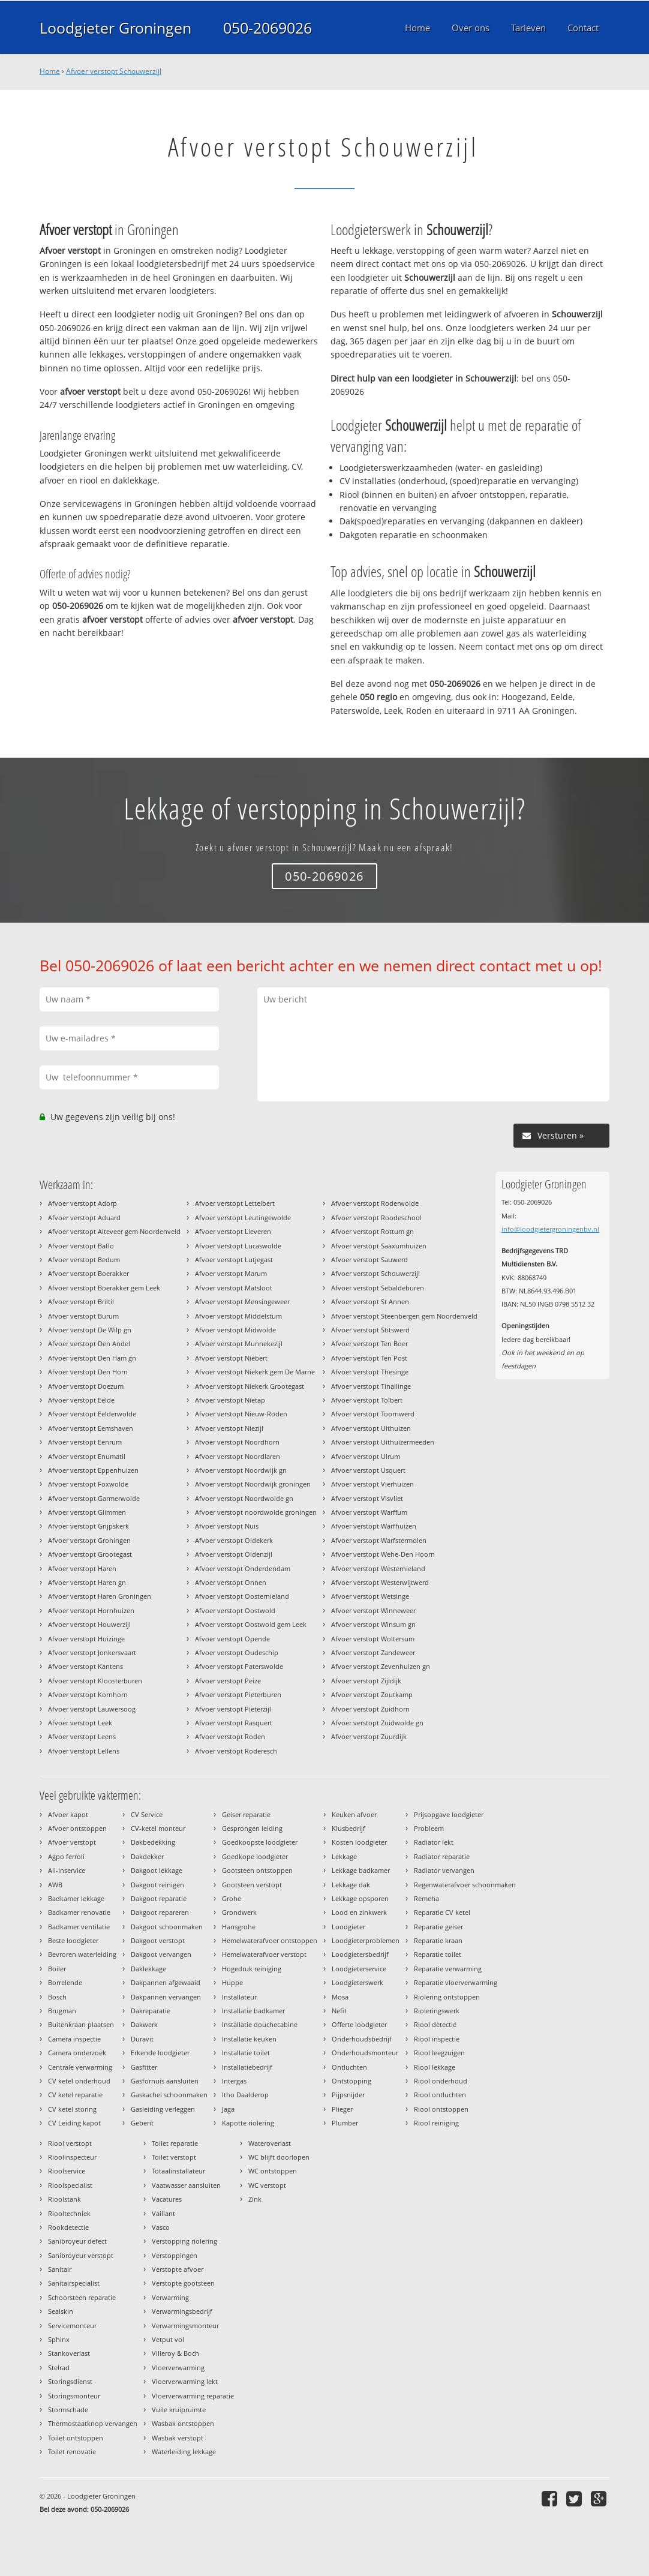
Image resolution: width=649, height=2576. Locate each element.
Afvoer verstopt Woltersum (372, 1638)
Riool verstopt (70, 2143)
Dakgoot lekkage (156, 1870)
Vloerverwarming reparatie (193, 2395)
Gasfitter (144, 2066)
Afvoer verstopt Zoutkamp (372, 1694)
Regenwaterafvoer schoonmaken (465, 1884)
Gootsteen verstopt (252, 1884)
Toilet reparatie (175, 2143)
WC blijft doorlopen (279, 2156)
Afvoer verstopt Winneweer (373, 1610)
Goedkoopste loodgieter (260, 1842)
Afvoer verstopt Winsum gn (373, 1624)
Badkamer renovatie (79, 1912)
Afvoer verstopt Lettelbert (235, 1203)
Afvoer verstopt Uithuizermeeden (382, 1441)
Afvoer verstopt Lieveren (233, 1231)
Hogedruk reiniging (251, 1968)
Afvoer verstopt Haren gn (87, 1582)
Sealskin (60, 2311)
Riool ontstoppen (441, 2108)
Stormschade (68, 2409)
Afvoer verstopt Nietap (230, 1399)
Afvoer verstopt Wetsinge (370, 1596)
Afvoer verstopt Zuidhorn (370, 1708)
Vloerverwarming (178, 2367)
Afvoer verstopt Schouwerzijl (113, 71)
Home (50, 71)
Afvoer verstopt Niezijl (229, 1428)
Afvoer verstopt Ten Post (369, 1357)
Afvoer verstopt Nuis (227, 1525)
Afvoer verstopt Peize (228, 1680)
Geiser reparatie (246, 1814)
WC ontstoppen (272, 2170)
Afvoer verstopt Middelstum (238, 1315)
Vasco (161, 2227)
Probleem (429, 1828)
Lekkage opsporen (360, 1898)
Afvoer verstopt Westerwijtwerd (380, 1582)
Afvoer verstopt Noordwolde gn (244, 1498)
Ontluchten (349, 2066)
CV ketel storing (72, 2108)
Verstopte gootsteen (183, 2282)
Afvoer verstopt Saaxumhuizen (378, 1245)
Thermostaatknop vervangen (92, 2423)
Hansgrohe (239, 1926)
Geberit (142, 2122)
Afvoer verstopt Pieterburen (238, 1694)
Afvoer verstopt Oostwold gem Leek (251, 1624)
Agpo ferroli (66, 1856)
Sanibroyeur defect (77, 2240)
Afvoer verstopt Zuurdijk (369, 1736)
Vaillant (163, 2213)
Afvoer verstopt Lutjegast (234, 1259)
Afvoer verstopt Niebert (231, 1357)
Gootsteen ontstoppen (257, 1870)
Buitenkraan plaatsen (81, 2024)
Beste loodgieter (73, 1940)
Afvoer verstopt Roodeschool (376, 1217)
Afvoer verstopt (72, 1842)
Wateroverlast (269, 2143)
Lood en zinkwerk (359, 1912)
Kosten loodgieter (359, 1842)
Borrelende (65, 1982)
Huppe (232, 1982)
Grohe (231, 1898)
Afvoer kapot (68, 1814)
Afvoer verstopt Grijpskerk (88, 1525)
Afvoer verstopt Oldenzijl (233, 1554)
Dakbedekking (153, 1842)
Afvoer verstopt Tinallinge (371, 1386)
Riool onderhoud (440, 2080)
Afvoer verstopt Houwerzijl (89, 1624)
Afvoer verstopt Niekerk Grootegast (249, 1386)
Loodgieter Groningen (115, 27)
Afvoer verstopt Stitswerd (370, 1329)
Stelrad (59, 2367)
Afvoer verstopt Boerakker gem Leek (104, 1287)
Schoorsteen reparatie (82, 2297)
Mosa (340, 1996)
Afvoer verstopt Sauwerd (369, 1259)
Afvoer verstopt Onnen (230, 1582)
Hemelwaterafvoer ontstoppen (269, 1940)
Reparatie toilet (437, 1954)
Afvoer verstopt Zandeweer (373, 1652)
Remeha (426, 1898)
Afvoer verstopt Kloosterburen (95, 1680)
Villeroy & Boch (175, 2353)
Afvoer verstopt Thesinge (369, 1371)
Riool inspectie (436, 2038)
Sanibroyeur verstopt (80, 2255)
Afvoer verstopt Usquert (368, 1470)
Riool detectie (435, 2024)
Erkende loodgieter (160, 2052)
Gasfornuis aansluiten (165, 2080)
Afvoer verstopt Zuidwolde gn (377, 1722)
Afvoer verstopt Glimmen (87, 1512)
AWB (55, 1884)
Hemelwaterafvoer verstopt (264, 1954)
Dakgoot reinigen (157, 1884)
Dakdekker (147, 1856)
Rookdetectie (68, 2227)
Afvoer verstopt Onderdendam (242, 1568)
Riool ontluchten (440, 2094)
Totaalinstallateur (178, 2170)
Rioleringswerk (436, 2010)
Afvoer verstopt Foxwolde (88, 1483)
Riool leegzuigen (439, 2052)
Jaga (228, 2108)
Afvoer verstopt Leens (82, 1736)
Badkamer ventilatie (79, 1926)
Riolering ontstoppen (447, 1996)
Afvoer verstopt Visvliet (367, 1498)
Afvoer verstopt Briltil (81, 1301)
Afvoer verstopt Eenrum (85, 1441)
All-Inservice (66, 1870)
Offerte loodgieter (359, 2024)
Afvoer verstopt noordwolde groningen (256, 1512)
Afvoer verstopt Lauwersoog (92, 1708)
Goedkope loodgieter (255, 1856)
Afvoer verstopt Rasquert (233, 1722)
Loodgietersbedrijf (360, 1954)
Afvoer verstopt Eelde (81, 1399)
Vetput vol (168, 2339)
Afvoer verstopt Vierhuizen (372, 1483)
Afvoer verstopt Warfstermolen (378, 1540)
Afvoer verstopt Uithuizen (371, 1428)
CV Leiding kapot (74, 2122)
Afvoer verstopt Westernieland (378, 1568)
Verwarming (170, 2297)
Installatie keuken (249, 2038)
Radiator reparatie (442, 1856)
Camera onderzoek (77, 2052)
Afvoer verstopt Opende (232, 1638)
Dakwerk (144, 2024)
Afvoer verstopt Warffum (369, 1512)
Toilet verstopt (174, 2156)
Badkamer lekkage (76, 1898)
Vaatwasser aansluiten (186, 2185)
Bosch (57, 1996)
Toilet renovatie (72, 2451)
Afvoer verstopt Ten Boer (369, 1343)
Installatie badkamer (253, 2010)
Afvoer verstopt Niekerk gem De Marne (255, 1371)
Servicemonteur (72, 2325)
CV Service (147, 1814)
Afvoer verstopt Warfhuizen (373, 1525)
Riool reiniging (436, 2122)
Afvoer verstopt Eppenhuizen (93, 1470)
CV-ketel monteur (158, 1828)
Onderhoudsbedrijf (362, 2038)
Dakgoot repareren (160, 1912)
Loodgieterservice (359, 1968)
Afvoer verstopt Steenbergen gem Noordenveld (404, 1315)
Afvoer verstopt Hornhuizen (91, 1610)
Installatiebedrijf (247, 2066)
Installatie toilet (246, 2052)
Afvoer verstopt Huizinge (86, 1638)
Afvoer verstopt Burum (83, 1315)
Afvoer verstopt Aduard (84, 1217)
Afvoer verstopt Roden (230, 1736)
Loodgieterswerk (357, 1982)
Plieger (342, 2108)
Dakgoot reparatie (159, 1898)
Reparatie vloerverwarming (455, 1982)
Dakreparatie (150, 2010)
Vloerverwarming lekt (185, 2381)
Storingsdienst (70, 2381)
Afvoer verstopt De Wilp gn (89, 1329)
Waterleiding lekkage (184, 2451)
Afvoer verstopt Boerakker (88, 1273)
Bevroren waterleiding (82, 1954)
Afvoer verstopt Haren (82, 1568)
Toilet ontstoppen (75, 2437)
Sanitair (59, 2269)
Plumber (345, 2122)
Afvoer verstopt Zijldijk (366, 1680)
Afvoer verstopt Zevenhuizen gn (380, 1666)
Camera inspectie (74, 2038)
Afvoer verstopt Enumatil (86, 1456)
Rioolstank (64, 2198)
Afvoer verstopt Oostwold (235, 1610)
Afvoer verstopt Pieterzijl (233, 1708)
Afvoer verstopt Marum (231, 1273)
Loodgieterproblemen (365, 1940)
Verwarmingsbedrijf (182, 2311)
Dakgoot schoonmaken (167, 1926)
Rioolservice (66, 2170)
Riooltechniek (69, 2213)
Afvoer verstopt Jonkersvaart (92, 1652)
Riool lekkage (434, 2066)
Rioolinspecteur (72, 2156)
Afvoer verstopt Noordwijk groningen (253, 1483)
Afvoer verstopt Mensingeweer (242, 1301)
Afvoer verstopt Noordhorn (237, 1441)
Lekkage (344, 1856)
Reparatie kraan (438, 1940)
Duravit (142, 2038)
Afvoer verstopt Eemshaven (90, 1428)
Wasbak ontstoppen (183, 2423)
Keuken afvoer (354, 1814)
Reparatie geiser (438, 1926)
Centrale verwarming (80, 2066)
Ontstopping (351, 2080)
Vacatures (167, 2198)
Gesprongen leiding (252, 1828)
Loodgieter (348, 1926)
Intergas (234, 2080)
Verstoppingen (174, 2255)
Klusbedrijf (348, 1828)
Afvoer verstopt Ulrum (365, 1456)
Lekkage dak (351, 1884)
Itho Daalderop (245, 2094)
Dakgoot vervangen (161, 1954)
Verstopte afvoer (177, 2269)
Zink (255, 2198)
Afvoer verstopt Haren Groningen (99, 1596)
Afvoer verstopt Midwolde (235, 1329)
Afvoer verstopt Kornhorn (88, 1694)
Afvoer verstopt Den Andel (89, 1343)
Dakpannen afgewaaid (165, 1982)
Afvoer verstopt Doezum (86, 1386)
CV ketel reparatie (75, 2094)
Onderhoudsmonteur (365, 2052)
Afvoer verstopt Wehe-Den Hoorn (383, 1554)
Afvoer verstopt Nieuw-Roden (241, 1413)
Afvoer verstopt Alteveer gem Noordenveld (114, 1231)
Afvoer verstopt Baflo (81, 1245)
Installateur (239, 1996)
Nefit (339, 2010)
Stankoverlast (69, 2353)
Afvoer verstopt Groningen (89, 1540)
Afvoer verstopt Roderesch (236, 1750)
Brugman (62, 2010)
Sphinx (59, 2339)
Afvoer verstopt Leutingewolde (243, 1217)
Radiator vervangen (444, 1870)
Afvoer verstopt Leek (80, 1722)
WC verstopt (267, 2185)
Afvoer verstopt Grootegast (90, 1554)
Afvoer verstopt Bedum (84, 1259)
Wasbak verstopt (177, 2437)
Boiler (57, 1968)
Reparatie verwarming (448, 1968)
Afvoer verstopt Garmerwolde (94, 1498)
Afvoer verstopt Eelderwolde (92, 1413)
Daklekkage (148, 1968)
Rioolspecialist (70, 2185)
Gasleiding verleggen (163, 2108)
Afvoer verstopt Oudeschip (236, 1652)
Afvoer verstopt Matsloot (233, 1287)
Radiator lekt (433, 1842)
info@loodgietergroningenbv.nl (550, 1228)
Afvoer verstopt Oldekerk (234, 1540)
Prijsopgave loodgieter (448, 1814)
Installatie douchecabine (260, 2024)
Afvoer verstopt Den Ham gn (92, 1357)
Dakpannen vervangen (166, 1996)
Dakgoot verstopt (158, 1940)
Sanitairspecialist (74, 2282)
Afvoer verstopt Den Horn (88, 1371)
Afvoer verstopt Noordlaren (237, 1456)
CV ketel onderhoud (79, 2080)
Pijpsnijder (348, 2094)
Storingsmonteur (74, 2395)
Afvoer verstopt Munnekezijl (239, 1343)
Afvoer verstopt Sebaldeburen (377, 1287)
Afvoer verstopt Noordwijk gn (241, 1470)
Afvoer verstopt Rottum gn (372, 1231)
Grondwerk (239, 1912)
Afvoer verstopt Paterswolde (239, 1666)
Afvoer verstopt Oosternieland (242, 1596)
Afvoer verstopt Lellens (83, 1750)
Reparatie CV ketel (442, 1912)
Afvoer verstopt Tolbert (366, 1399)
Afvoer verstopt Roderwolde (375, 1203)
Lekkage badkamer (361, 1870)
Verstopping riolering (184, 2240)
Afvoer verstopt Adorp (82, 1203)
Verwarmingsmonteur (185, 2325)
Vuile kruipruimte (179, 2409)
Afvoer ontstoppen (77, 1828)
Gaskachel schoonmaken (169, 2094)
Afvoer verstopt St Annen (370, 1301)
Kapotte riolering (248, 2122)
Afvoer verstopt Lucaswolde (238, 1245)
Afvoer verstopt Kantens (85, 1666)
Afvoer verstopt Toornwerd (372, 1413)
